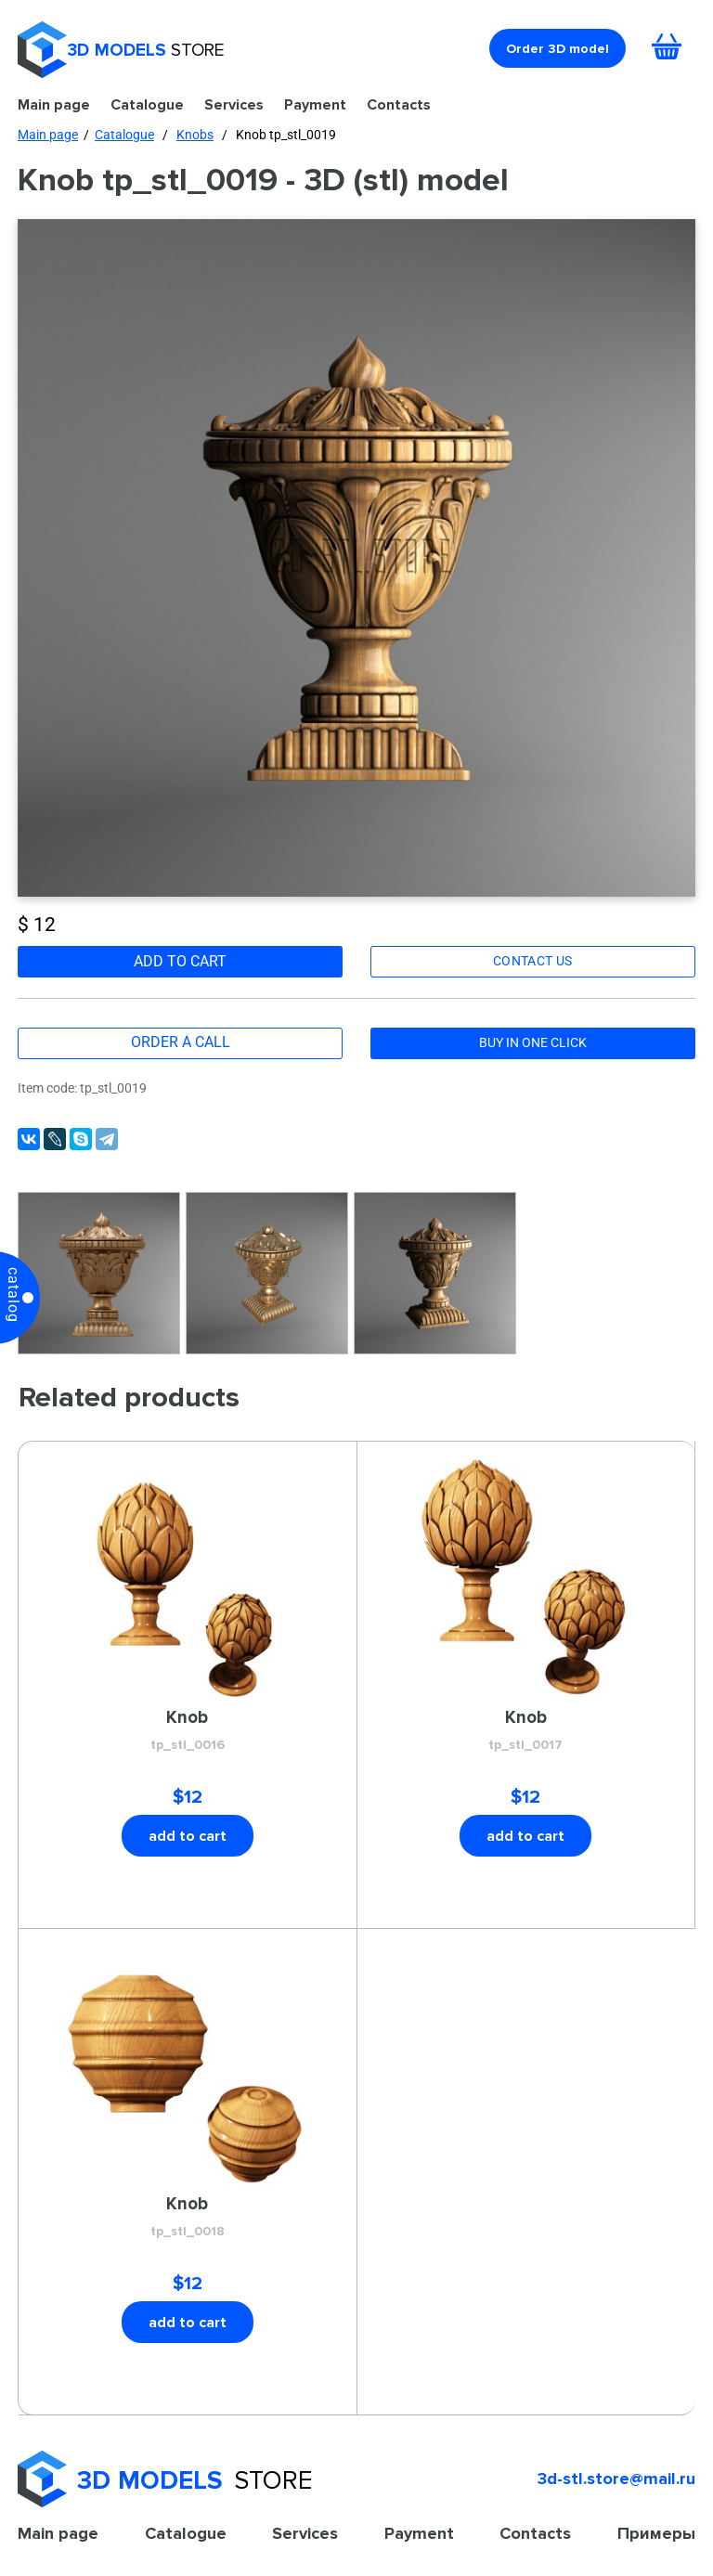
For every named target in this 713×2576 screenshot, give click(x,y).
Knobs (195, 134)
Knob (187, 1731)
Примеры (656, 2533)
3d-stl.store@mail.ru (616, 2478)
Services (234, 104)
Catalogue (147, 104)
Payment (315, 104)
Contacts (399, 104)
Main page (54, 104)
